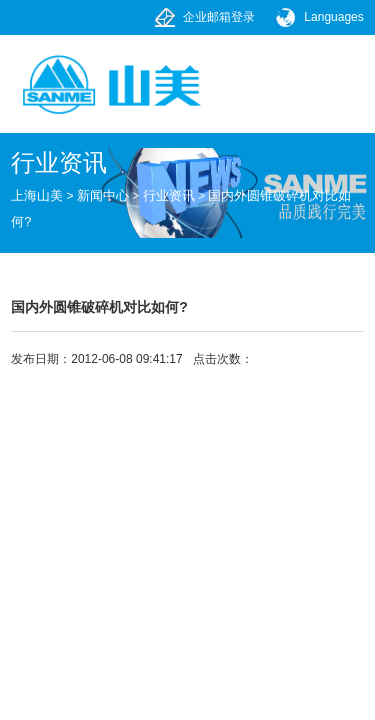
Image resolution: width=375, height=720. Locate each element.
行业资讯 (169, 195)
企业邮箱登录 (219, 17)
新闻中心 (103, 195)
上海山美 (37, 195)
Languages (333, 17)
